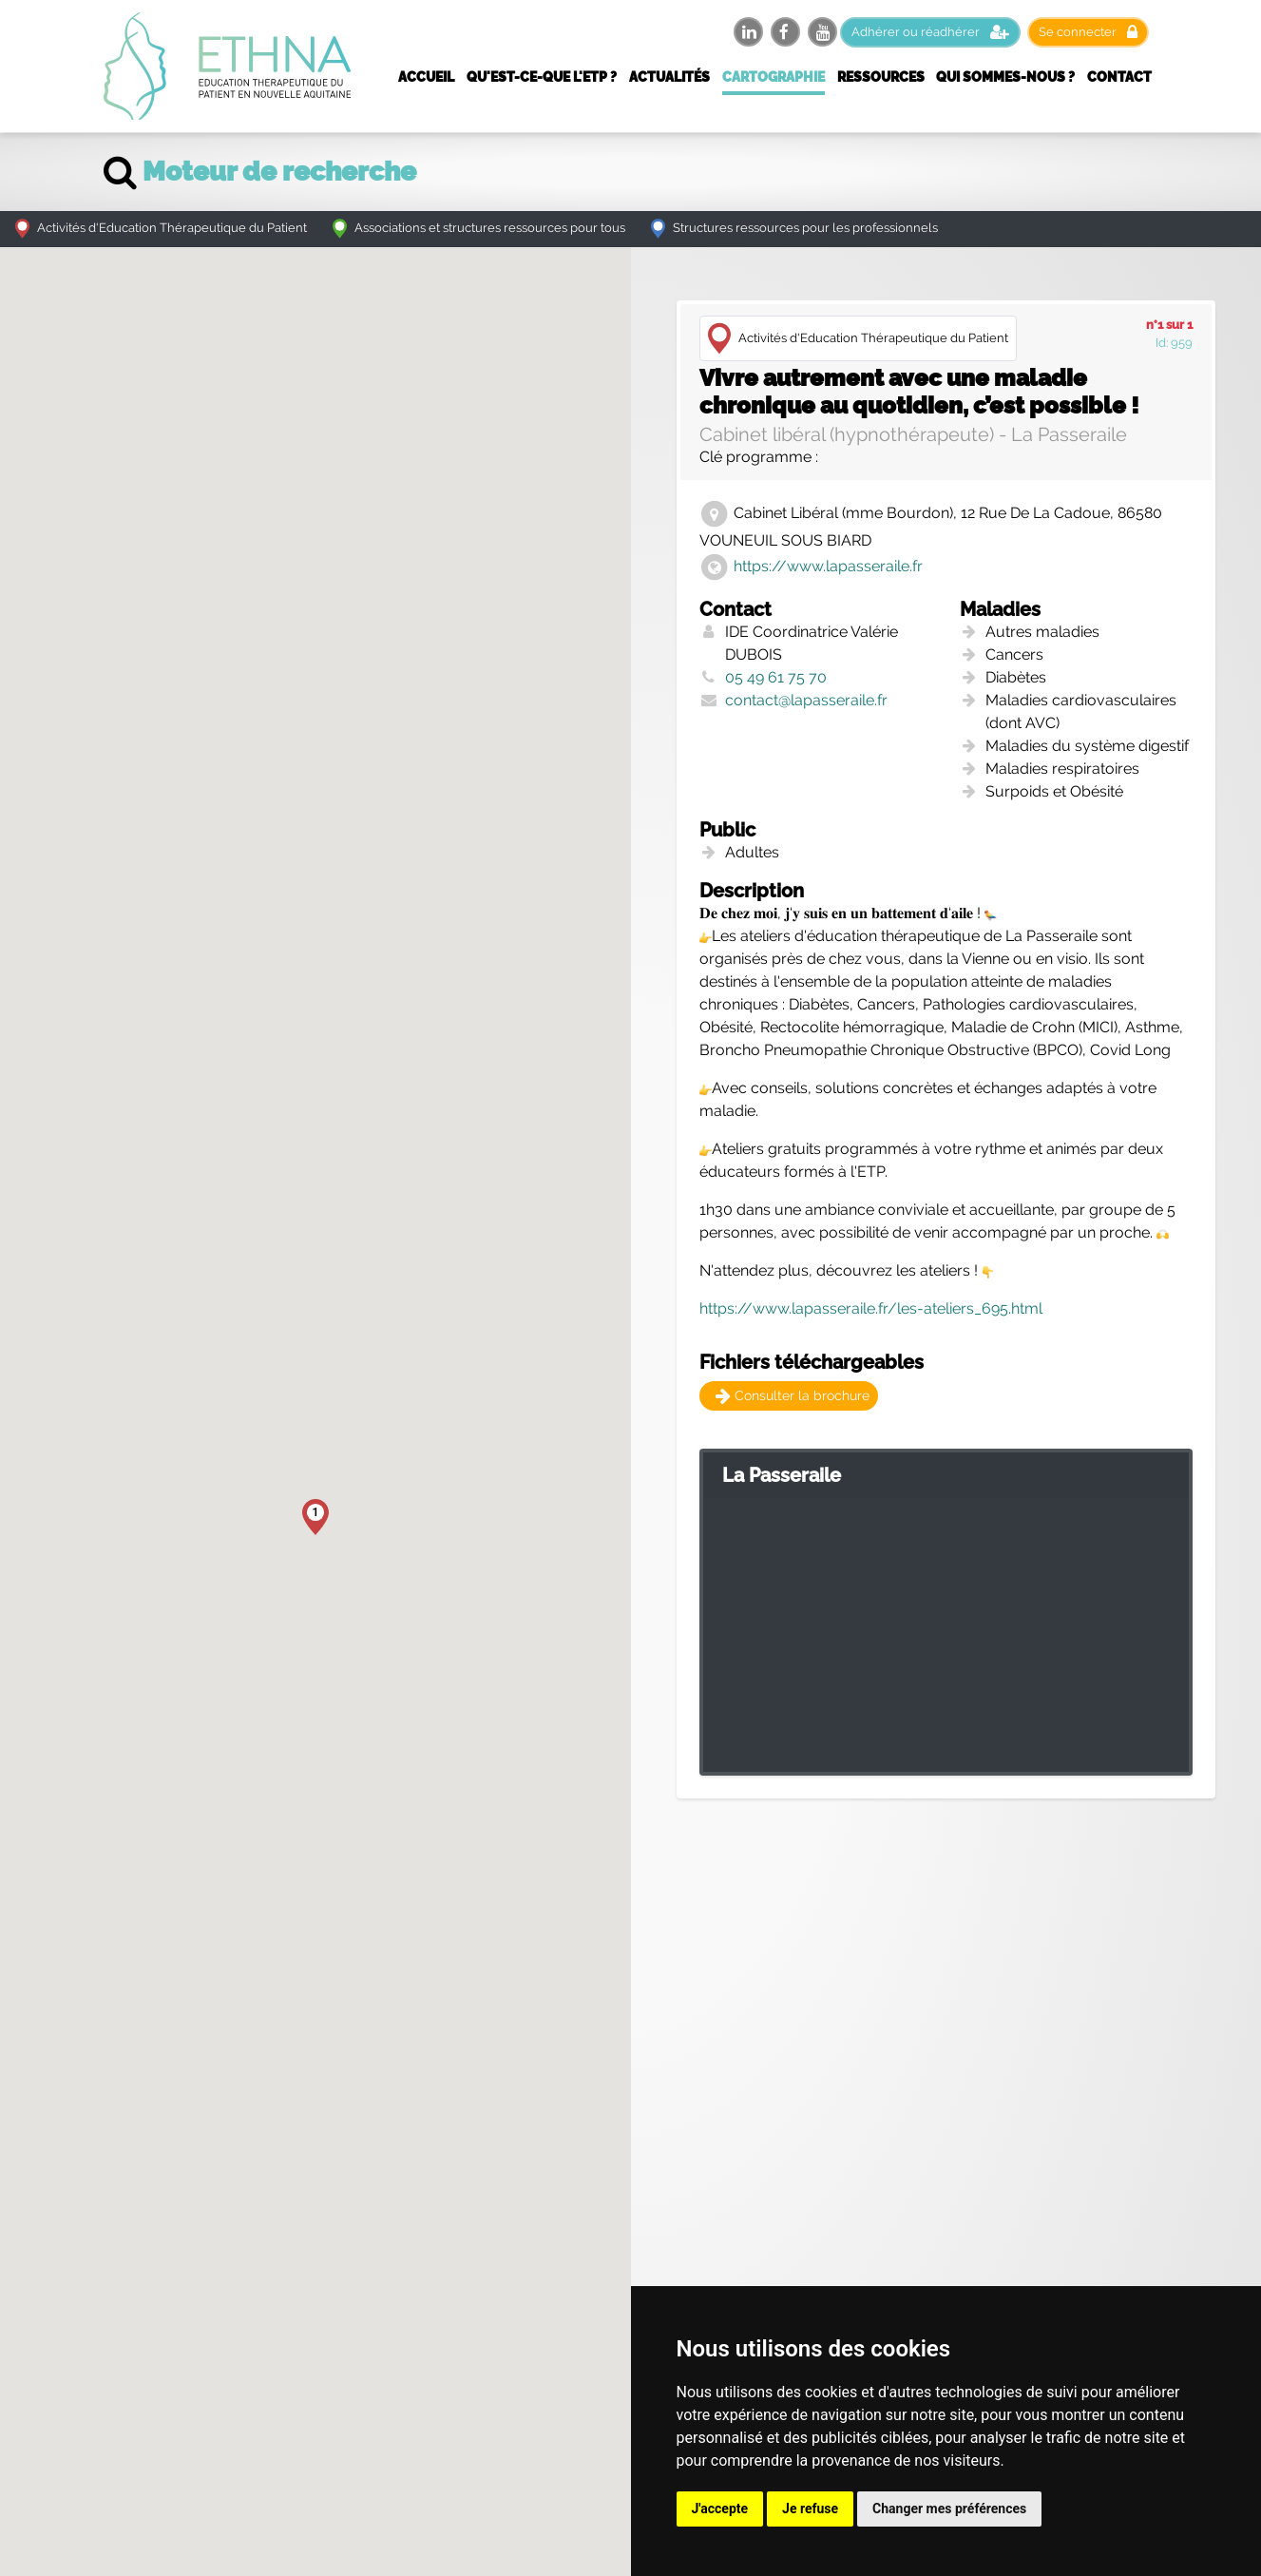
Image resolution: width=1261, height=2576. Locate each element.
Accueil (426, 77)
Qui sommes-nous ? (1005, 77)
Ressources (881, 77)
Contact (1119, 77)
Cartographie (773, 77)
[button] (315, 1517)
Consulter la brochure (792, 1395)
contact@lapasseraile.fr (806, 700)
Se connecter (1088, 32)
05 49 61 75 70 (776, 677)
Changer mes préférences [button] (949, 2508)
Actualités (669, 77)
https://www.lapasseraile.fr (828, 567)
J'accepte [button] (720, 2508)
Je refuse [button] (810, 2508)
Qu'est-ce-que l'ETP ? (542, 77)
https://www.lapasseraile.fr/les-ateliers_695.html (870, 1308)
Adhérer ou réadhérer (930, 32)
